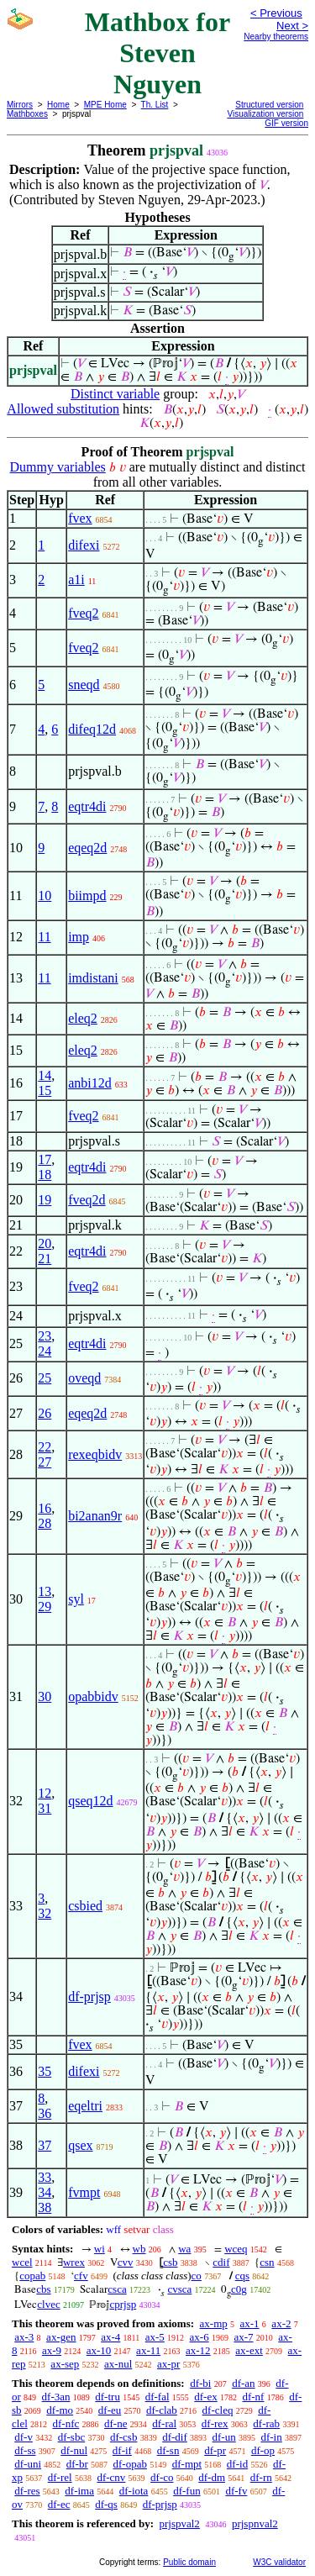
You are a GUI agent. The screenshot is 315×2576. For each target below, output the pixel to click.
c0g (239, 2289)
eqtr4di (87, 806)
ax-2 (281, 2323)
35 (44, 2071)
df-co (161, 2477)
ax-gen (61, 2337)
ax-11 (148, 2350)
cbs (43, 2289)
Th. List (155, 104)
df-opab (130, 2463)
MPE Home (105, 104)
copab (32, 2275)
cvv (126, 2262)
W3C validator (279, 2562)
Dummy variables (58, 467)
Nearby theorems (276, 36)
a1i (76, 579)
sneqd (83, 684)
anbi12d (90, 1083)
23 (44, 1336)
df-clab (161, 2410)
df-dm (211, 2477)
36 (44, 2113)
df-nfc (66, 2423)
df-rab (266, 2423)
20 (44, 1243)
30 (44, 1696)
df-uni (27, 2463)
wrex (74, 2262)
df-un (224, 2437)
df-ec (59, 2504)
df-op (263, 2450)
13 (44, 1591)
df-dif (174, 2437)
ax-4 (110, 2337)
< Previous (276, 13)
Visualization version (265, 114)
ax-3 (24, 2337)
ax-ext (248, 2350)
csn (267, 2262)
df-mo (59, 2410)
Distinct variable (115, 394)
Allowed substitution (63, 409)
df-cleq (218, 2410)
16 (44, 1508)
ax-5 (155, 2337)
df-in (270, 2437)
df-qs (106, 2504)
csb (170, 2262)
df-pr (215, 2450)
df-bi (200, 2383)
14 (44, 1075)
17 (44, 1159)
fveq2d (86, 1200)
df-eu (109, 2410)
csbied (85, 1906)
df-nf (253, 2396)
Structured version (269, 104)
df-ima (79, 2490)
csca (117, 2289)
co (197, 2275)
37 (44, 2145)
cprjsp (122, 2304)
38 (44, 2207)
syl (76, 1599)
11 (44, 937)
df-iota (134, 2490)
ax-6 (199, 2337)
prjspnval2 (255, 2523)
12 (44, 1793)
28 (44, 1523)
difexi (83, 545)
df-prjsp (89, 1996)
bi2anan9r (95, 1516)
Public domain (189, 2562)
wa (184, 2248)
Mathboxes (27, 114)
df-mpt (187, 2463)
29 (44, 1606)
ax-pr (168, 2363)
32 (44, 1913)
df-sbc (72, 2437)
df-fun (187, 2490)
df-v (23, 2437)
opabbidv (93, 1696)
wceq (235, 2248)
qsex (80, 2145)
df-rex (215, 2423)
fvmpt (84, 2192)
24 (44, 1351)
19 (44, 1200)
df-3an (56, 2396)
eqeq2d (87, 847)
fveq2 (83, 613)
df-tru (107, 2396)
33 (44, 2177)
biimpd (87, 895)
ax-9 (51, 2350)
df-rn (261, 2477)
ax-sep (64, 2363)
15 (44, 1090)
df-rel (60, 2477)
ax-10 (99, 2350)
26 (44, 1413)
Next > (292, 25)
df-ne (115, 2423)
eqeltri (85, 2106)
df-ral (164, 2423)
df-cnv (111, 2477)
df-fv (236, 2490)
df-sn (168, 2450)
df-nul (73, 2450)
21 (44, 1258)
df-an (243, 2383)
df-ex (205, 2396)
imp (78, 937)
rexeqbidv (95, 1454)
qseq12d (90, 1801)
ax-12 (198, 2350)
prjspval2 (179, 2523)
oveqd (84, 1378)
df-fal (157, 2396)
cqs (242, 2275)
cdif (221, 2262)
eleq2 (82, 1018)
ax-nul (118, 2363)
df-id (237, 2463)
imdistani (93, 978)
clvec (48, 2304)
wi (99, 2248)
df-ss (24, 2450)
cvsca (179, 2289)
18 (44, 1174)
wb (139, 2248)
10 (44, 895)
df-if (122, 2450)
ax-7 (243, 2337)
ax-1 (250, 2323)
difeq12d (92, 729)
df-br (77, 2463)
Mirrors (20, 104)
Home (58, 104)
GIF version (286, 123)
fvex (80, 518)
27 (44, 1462)
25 (44, 1378)
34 (44, 2192)
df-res (26, 2490)
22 (44, 1447)
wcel (22, 2262)
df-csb (124, 2437)
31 (44, 1808)
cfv (81, 2275)
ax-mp (214, 2323)
